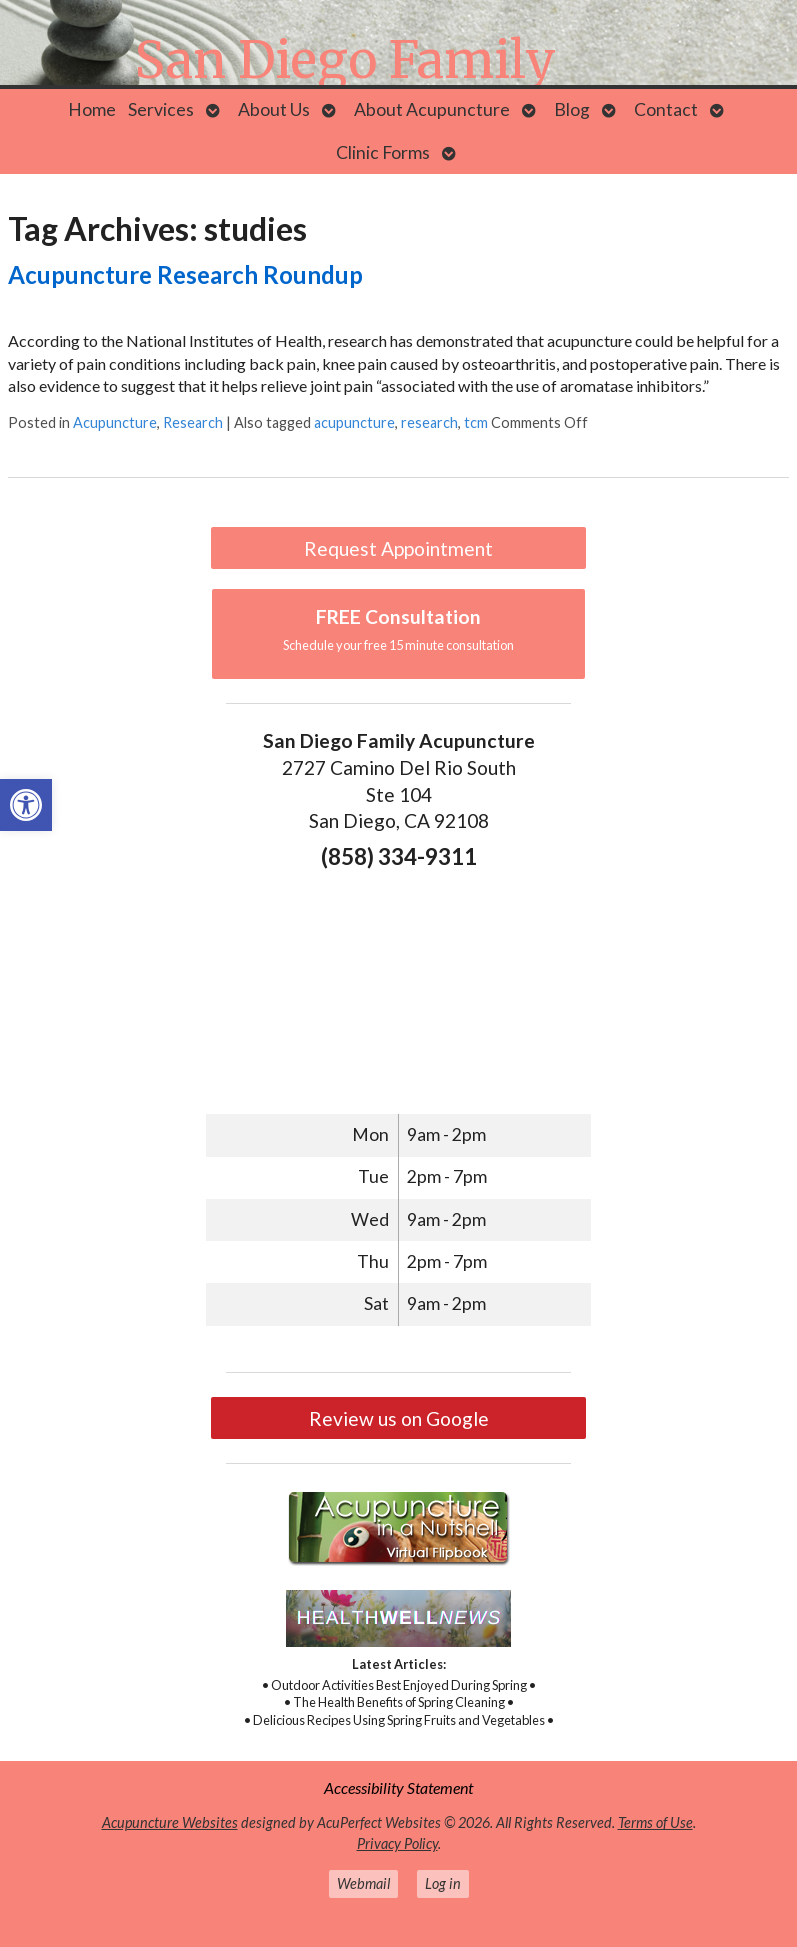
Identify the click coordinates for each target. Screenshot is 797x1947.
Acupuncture (115, 422)
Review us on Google (399, 1418)
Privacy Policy (397, 1843)
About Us (274, 109)
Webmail (363, 1883)
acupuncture (354, 422)
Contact (666, 109)
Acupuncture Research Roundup (185, 274)
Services (161, 109)
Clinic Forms (383, 152)
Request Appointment (398, 548)
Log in (443, 1883)
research (429, 422)
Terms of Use (655, 1822)
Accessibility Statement (398, 1787)
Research (193, 422)
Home (92, 109)
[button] (26, 805)
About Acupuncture (432, 109)
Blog (572, 109)
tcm (476, 422)
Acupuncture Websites (170, 1822)
